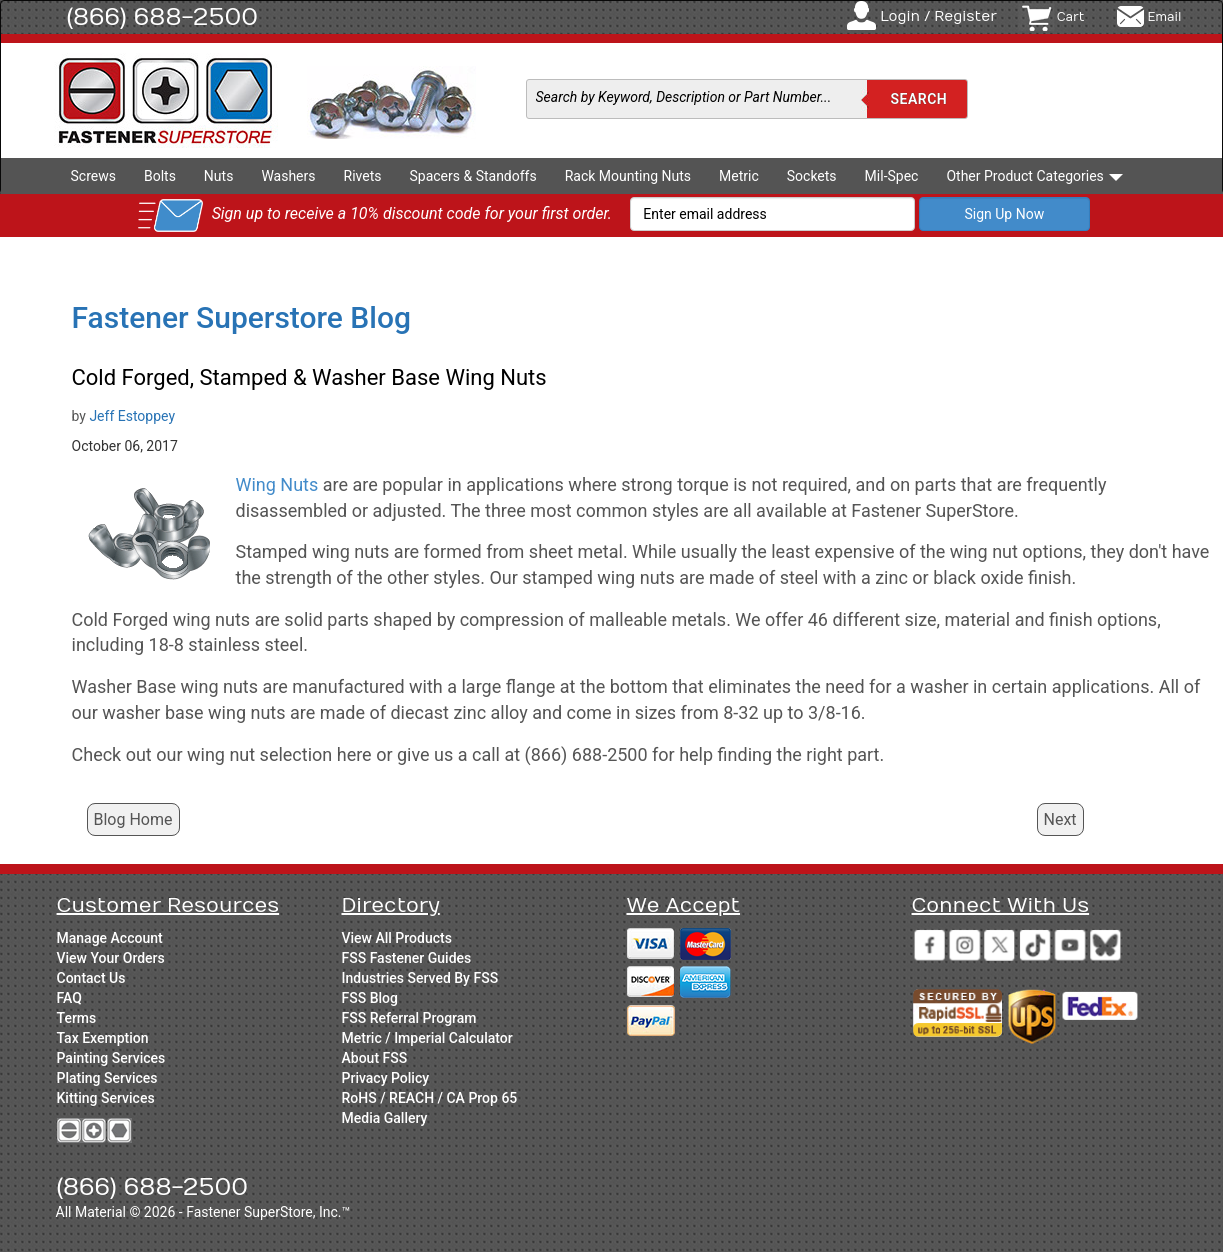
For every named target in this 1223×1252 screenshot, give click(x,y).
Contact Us (91, 978)
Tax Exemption (103, 1038)
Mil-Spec (892, 176)
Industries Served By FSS (420, 978)
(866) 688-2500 (163, 17)
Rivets (363, 176)
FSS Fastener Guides (407, 958)
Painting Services (111, 1058)
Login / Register (938, 16)
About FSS (375, 1058)
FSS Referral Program (409, 1018)
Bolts (160, 176)
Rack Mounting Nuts (628, 176)
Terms (77, 1018)
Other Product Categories (1034, 176)
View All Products (397, 938)
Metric (739, 176)
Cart (1071, 17)
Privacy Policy (386, 1078)
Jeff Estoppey (132, 416)
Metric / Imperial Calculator (427, 1038)
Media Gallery (385, 1118)
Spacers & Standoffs (472, 176)
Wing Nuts (277, 484)
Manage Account (110, 938)
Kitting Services (106, 1098)
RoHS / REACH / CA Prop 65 (430, 1098)
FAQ (69, 998)
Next (1060, 819)
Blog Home (133, 819)
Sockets (812, 176)
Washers (288, 176)
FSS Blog (370, 998)
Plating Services (107, 1078)
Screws (93, 176)
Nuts (219, 176)
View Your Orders (111, 958)
